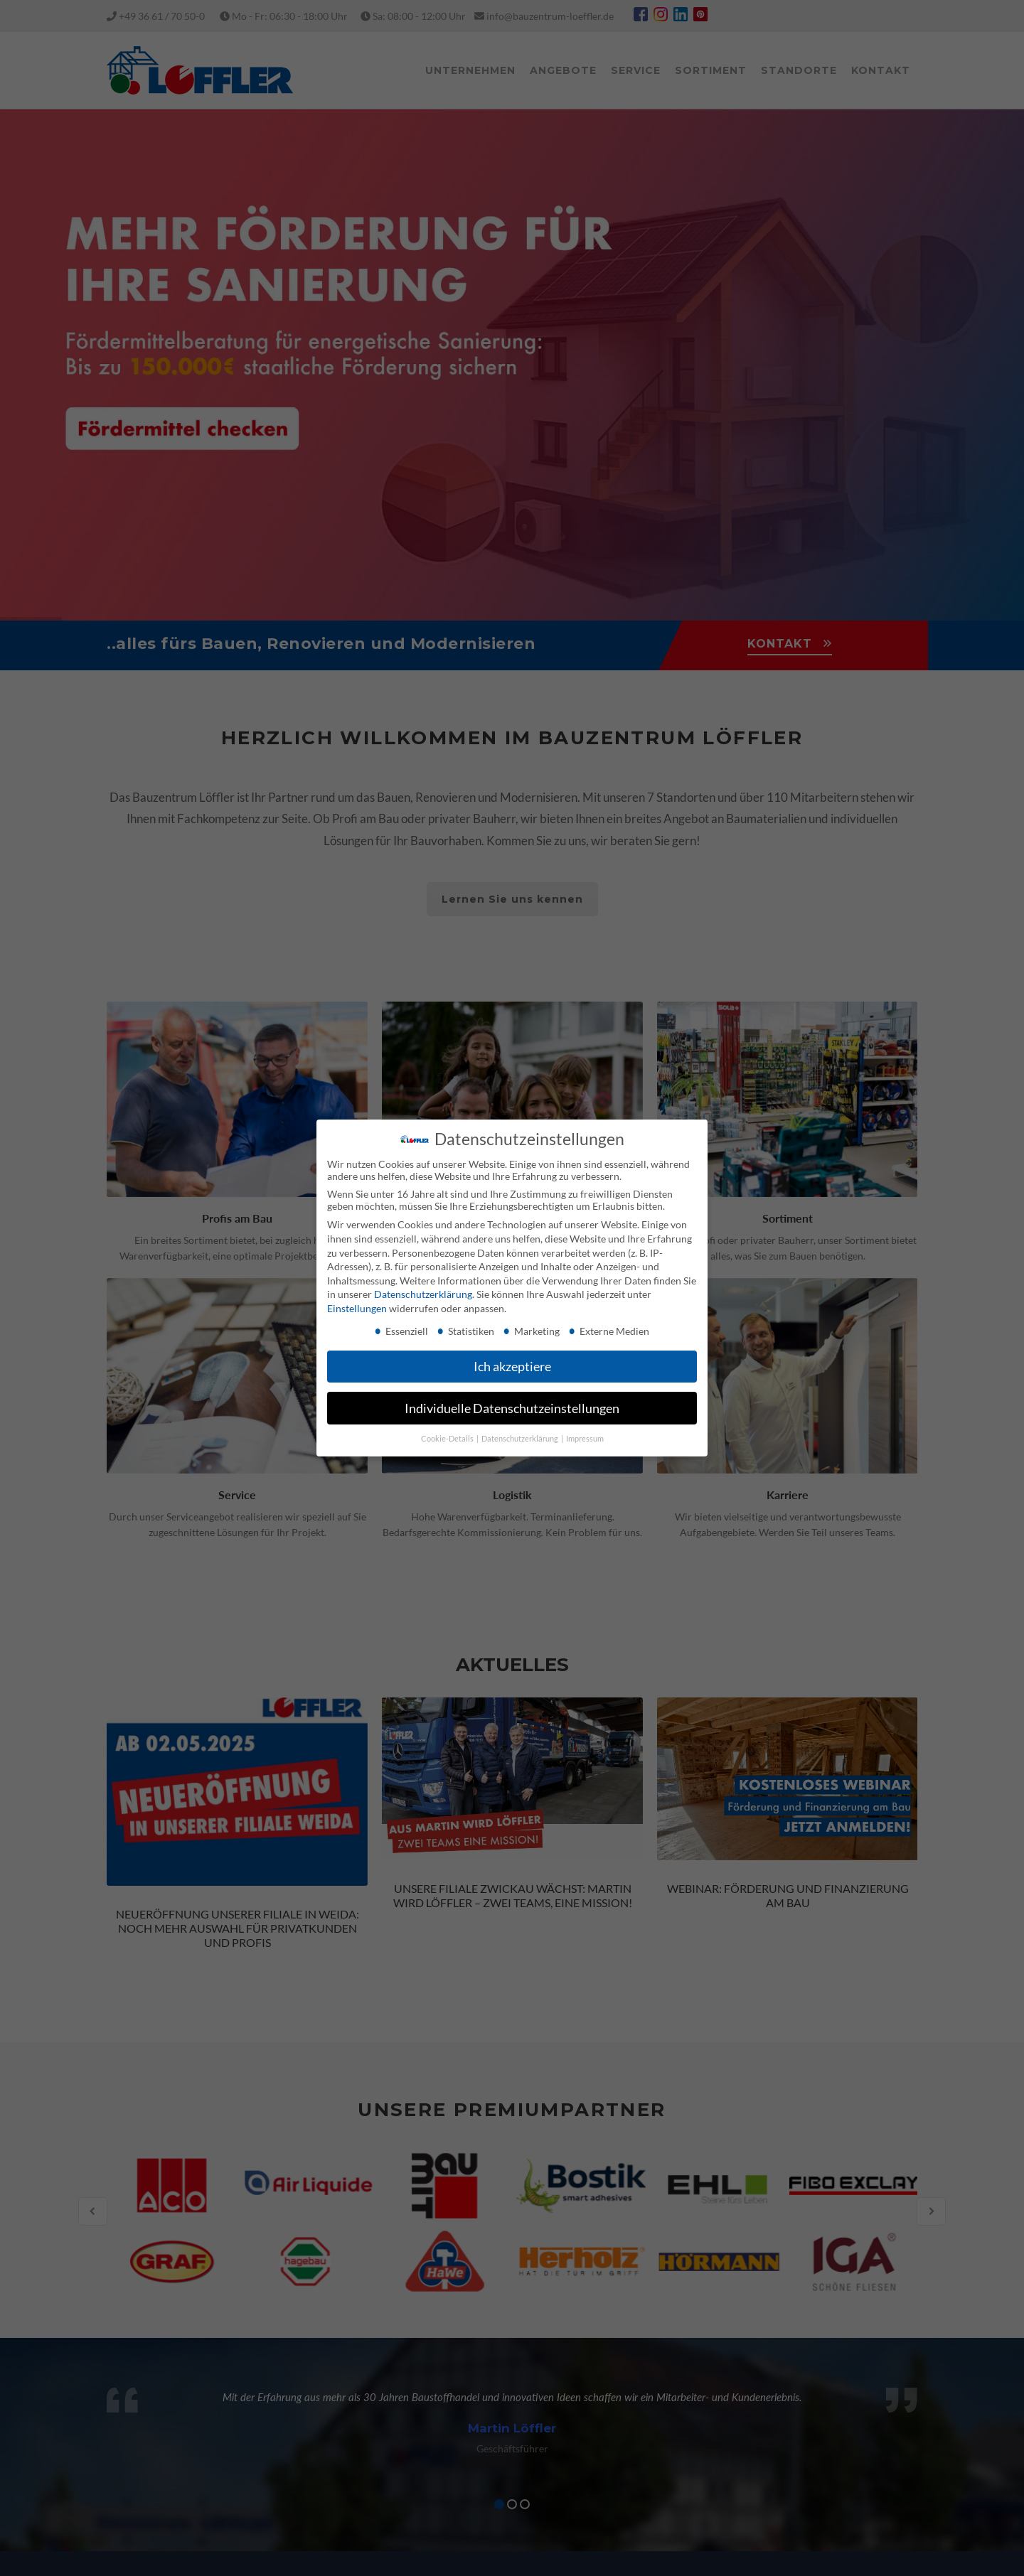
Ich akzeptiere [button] (512, 1366)
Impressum (585, 1438)
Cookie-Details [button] (448, 1438)
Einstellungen (357, 1308)
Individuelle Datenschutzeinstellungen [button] (512, 1408)
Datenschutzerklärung (423, 1294)
